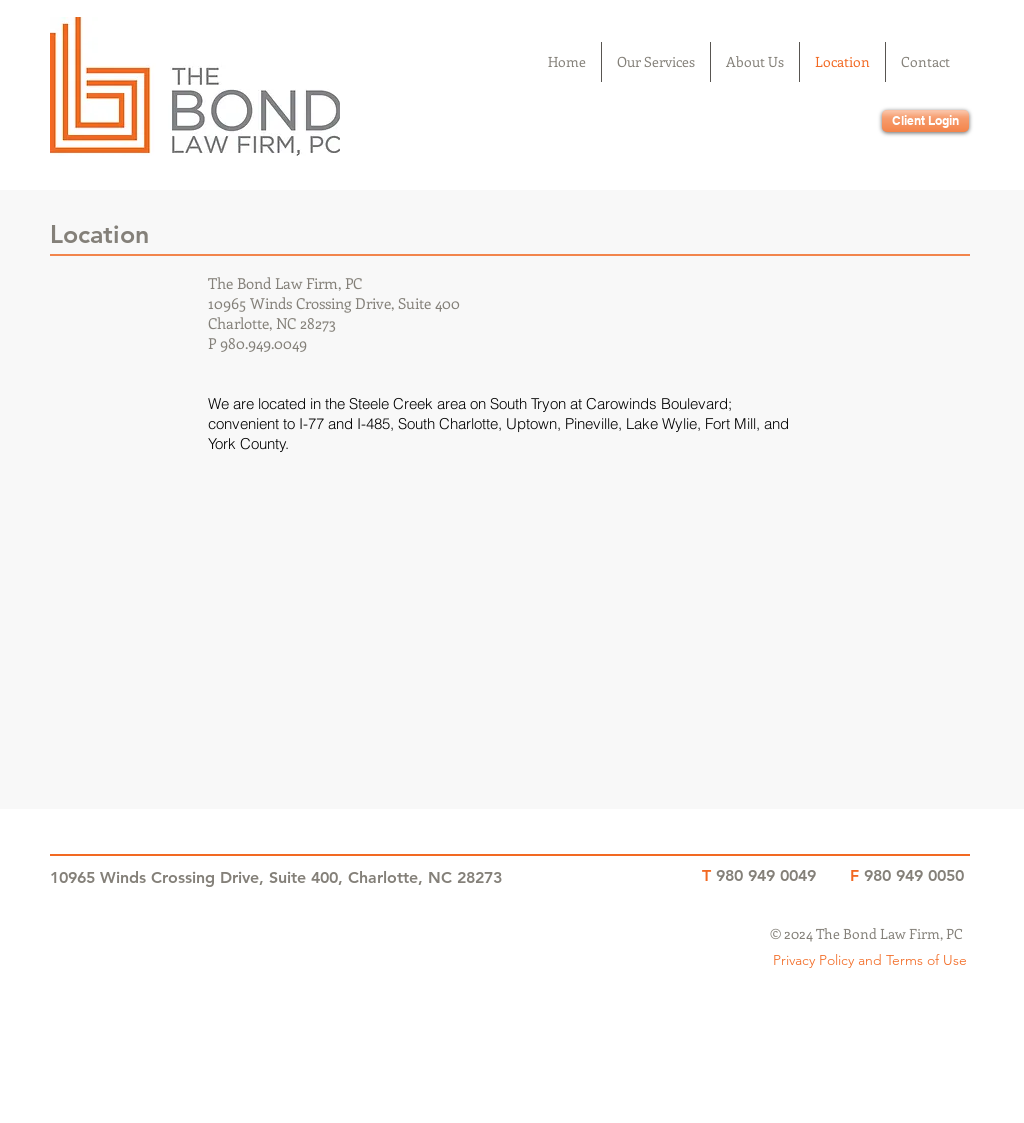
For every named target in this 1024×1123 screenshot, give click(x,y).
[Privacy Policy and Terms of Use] (869, 961)
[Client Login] (925, 121)
